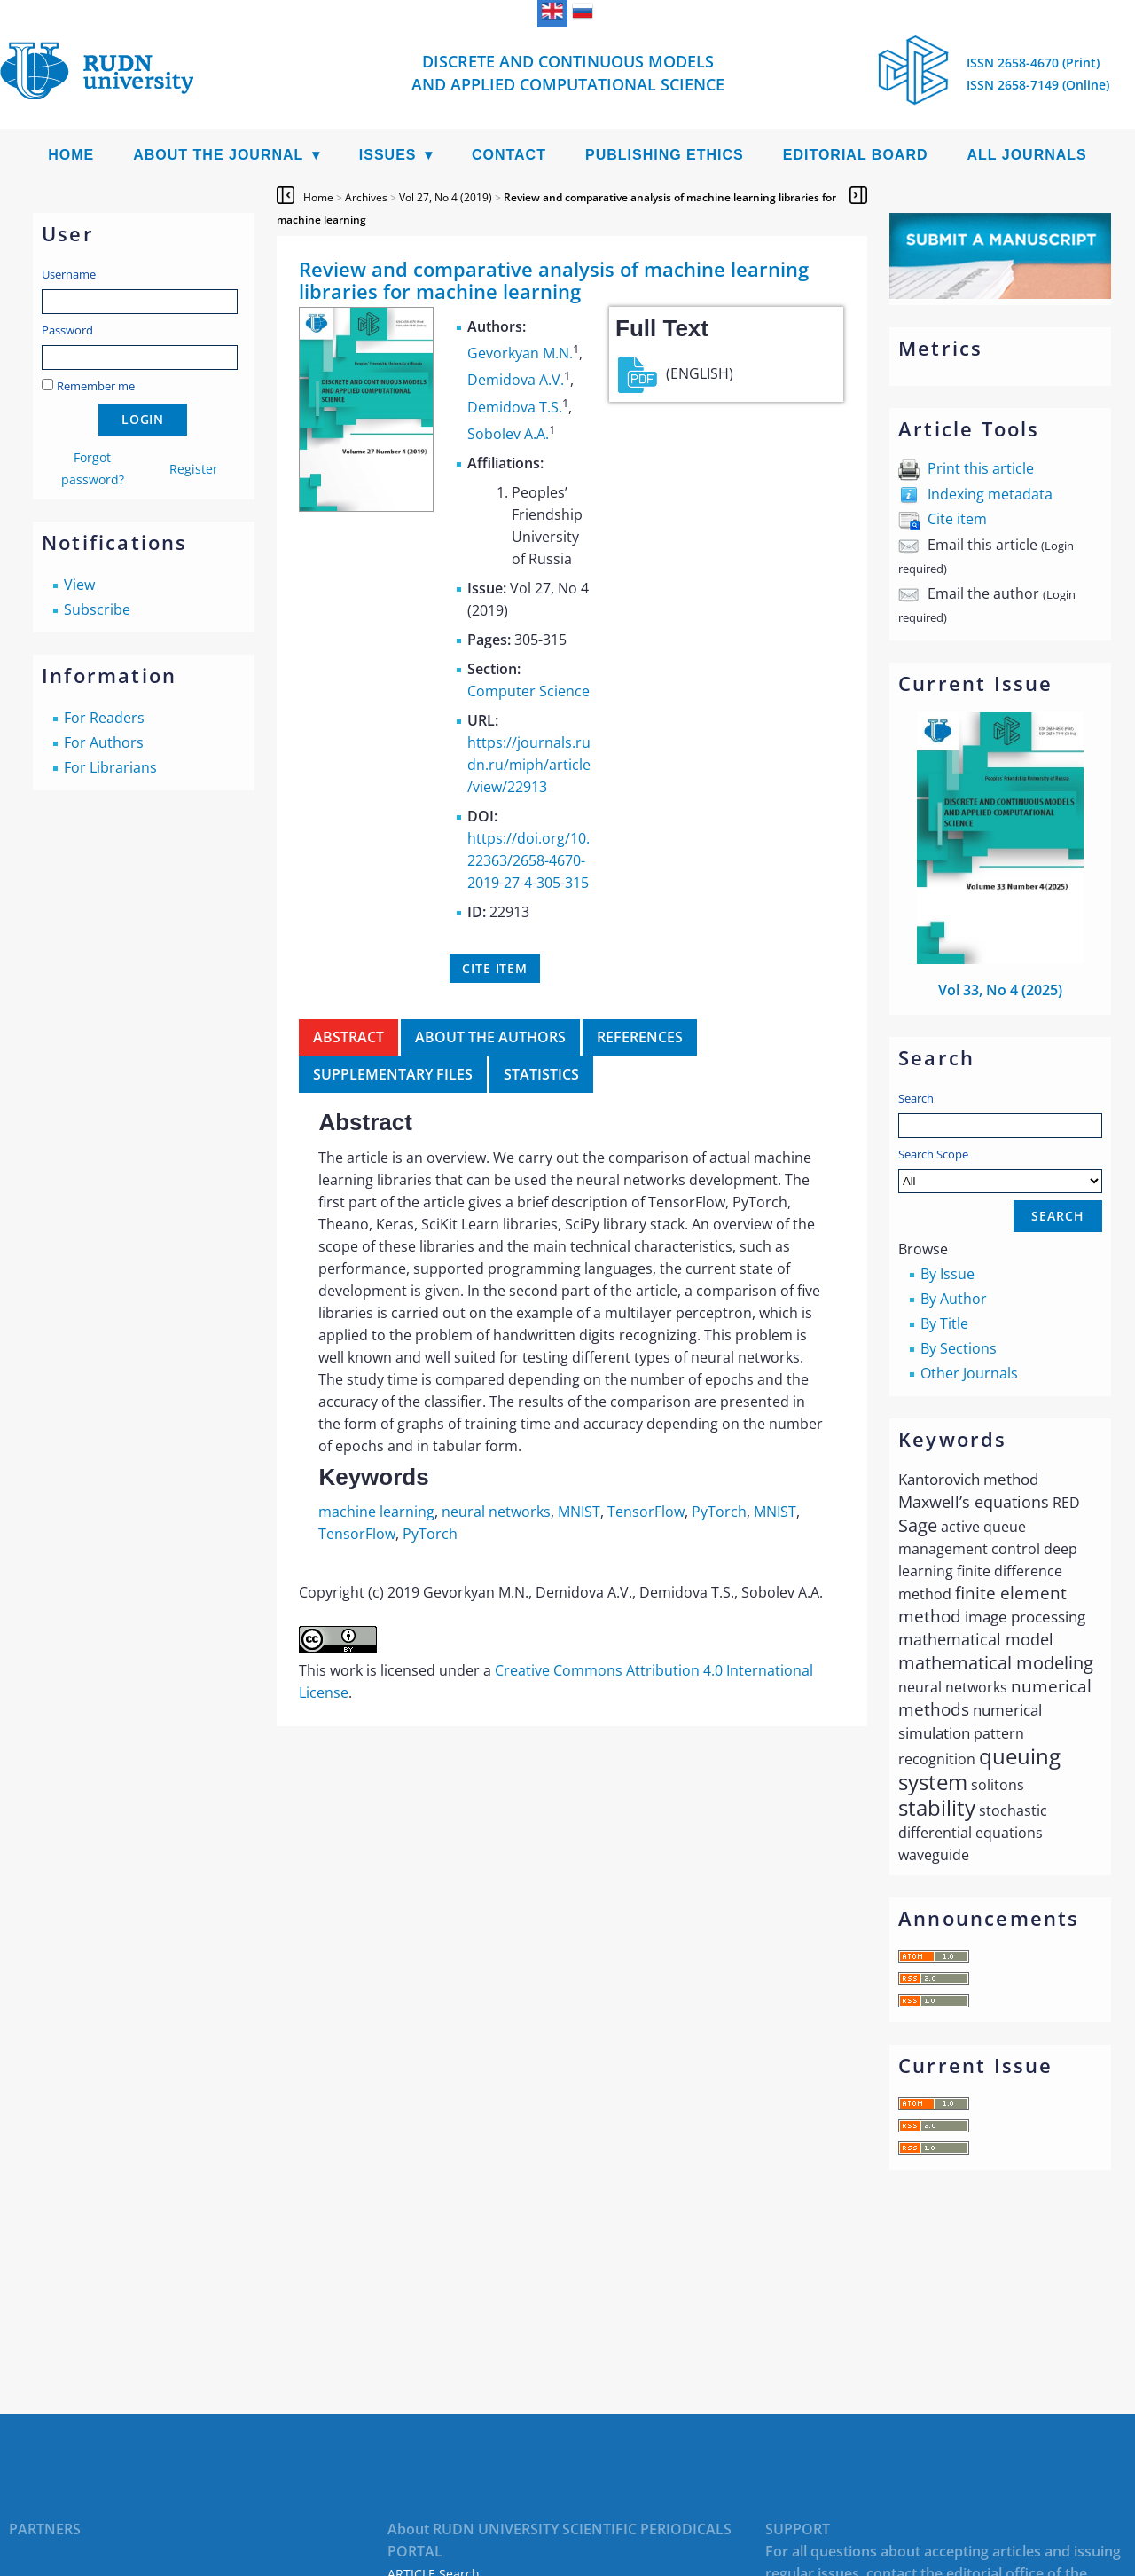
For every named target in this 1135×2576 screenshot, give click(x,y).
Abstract (348, 1037)
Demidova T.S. (514, 407)
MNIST (579, 1511)
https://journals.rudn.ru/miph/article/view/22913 (529, 765)
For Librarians (110, 767)
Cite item (957, 519)
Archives (366, 197)
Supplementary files (393, 1074)
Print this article (981, 468)
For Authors (104, 742)
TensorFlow (646, 1511)
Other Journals (969, 1373)
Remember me (96, 386)
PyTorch (719, 1511)
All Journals (1027, 154)
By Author (953, 1298)
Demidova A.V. (515, 380)
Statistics (541, 1074)
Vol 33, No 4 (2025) (1000, 990)
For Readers (104, 717)
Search (916, 1098)
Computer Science (528, 691)
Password (67, 330)
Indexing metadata (990, 494)
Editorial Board (855, 154)
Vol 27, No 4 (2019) (445, 197)
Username (69, 274)
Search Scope (1000, 1169)
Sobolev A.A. (508, 434)
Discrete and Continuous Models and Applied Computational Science (567, 73)
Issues (388, 154)
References (640, 1037)
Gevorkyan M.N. (520, 353)
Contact (509, 154)
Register (193, 468)
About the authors (490, 1037)
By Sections (958, 1348)
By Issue (947, 1274)
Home (71, 154)
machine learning (376, 1511)
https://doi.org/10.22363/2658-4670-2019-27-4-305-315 (528, 860)
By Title (944, 1323)
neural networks (496, 1511)
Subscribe (97, 609)
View (79, 584)
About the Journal (218, 154)
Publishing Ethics (664, 154)
